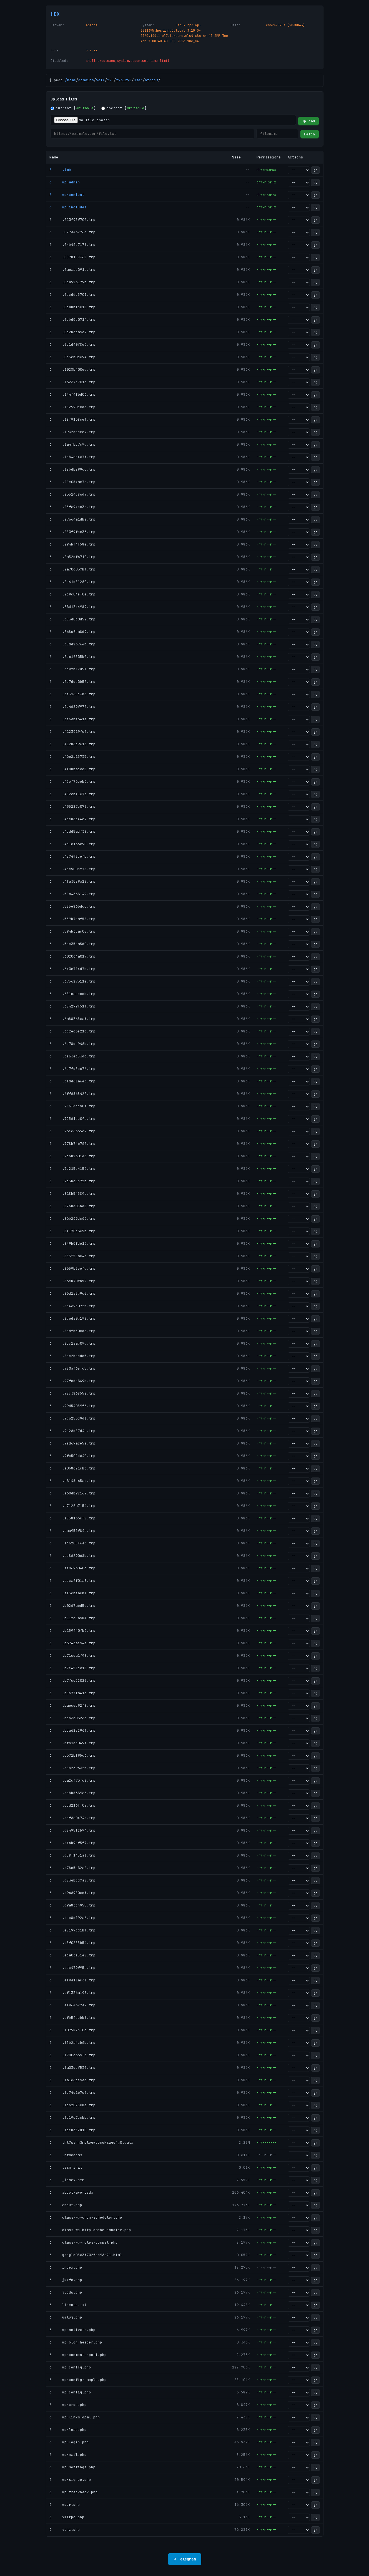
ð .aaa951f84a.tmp (72, 1530)
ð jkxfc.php (65, 2279)
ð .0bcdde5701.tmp (72, 294)
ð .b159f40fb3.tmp (72, 1630)
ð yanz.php (64, 2529)
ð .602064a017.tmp (72, 956)
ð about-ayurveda (71, 2192)
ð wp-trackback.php (73, 2492)
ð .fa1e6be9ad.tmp (72, 2080)
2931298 (124, 80)
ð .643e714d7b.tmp (72, 968)
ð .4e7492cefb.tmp (72, 856)
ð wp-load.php (68, 2429)
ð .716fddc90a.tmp (72, 1106)
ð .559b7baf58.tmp (72, 918)
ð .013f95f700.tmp (72, 219)
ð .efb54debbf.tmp (72, 2017)
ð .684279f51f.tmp (72, 1006)
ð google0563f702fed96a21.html (85, 2254)
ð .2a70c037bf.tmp (72, 569)
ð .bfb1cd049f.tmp (72, 1743)
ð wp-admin (64, 182)
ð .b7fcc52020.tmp (72, 1680)
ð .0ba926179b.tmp (72, 282)
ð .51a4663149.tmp (72, 894)
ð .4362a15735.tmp (72, 756)
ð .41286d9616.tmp (72, 744)
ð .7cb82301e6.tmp (72, 1156)
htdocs (151, 80)
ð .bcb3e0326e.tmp (72, 1718)
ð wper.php (64, 2504)
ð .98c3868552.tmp (72, 1393)
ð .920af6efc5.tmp (72, 1368)
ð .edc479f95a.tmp (72, 1967)
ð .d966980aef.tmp (72, 1892)
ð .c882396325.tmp (72, 1768)
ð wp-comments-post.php (78, 2354)
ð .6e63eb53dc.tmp (72, 1056)
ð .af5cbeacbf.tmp (72, 1593)
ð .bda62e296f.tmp (72, 1730)
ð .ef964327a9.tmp (72, 2005)
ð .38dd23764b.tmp (72, 644)
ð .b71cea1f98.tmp (72, 1655)
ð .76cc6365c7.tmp (72, 1131)
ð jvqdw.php (65, 2292)
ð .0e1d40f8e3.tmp (72, 344)
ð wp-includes (68, 207)
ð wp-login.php (69, 2442)
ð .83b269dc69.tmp (72, 1218)
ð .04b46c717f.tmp (72, 244)
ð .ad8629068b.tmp (72, 1555)
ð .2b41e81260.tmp (72, 581)
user (138, 80)
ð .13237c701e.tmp (72, 382)
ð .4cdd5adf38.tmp (72, 831)
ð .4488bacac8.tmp (72, 769)
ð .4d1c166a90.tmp (72, 844)
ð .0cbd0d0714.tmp (72, 319)
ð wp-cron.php (68, 2404)
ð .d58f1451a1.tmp (72, 1855)
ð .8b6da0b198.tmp (72, 1318)
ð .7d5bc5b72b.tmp (72, 1181)
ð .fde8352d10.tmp (72, 2130)
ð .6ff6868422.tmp (72, 1093)
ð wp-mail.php (68, 2454)
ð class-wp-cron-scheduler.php (85, 2217)
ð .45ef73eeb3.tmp (72, 781)
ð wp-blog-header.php (75, 2342)
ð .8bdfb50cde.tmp (72, 1331)
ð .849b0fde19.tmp (72, 1243)
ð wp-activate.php (72, 2329)
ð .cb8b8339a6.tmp (72, 1792)
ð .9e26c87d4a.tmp (72, 1430)
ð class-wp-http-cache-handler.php (90, 2230)
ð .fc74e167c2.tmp (72, 2092)
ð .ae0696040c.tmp (72, 1568)
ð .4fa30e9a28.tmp (72, 881)
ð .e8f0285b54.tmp (72, 1942)
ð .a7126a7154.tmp (72, 1505)
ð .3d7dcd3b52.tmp (72, 681)
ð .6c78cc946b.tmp (72, 1043)
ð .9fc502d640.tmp (72, 1455)
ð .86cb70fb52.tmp (72, 1281)
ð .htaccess (65, 2155)
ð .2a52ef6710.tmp (72, 556)
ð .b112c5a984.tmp (72, 1618)
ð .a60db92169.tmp (72, 1493)
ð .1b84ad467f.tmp (72, 456)
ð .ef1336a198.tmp (72, 1992)
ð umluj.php (65, 2317)
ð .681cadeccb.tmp (72, 993)
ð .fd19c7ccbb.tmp (72, 2117)
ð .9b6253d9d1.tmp (72, 1418)
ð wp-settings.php (72, 2467)
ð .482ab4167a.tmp (72, 794)
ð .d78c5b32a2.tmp (72, 1867)
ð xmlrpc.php (66, 2517)
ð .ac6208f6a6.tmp (72, 1543)
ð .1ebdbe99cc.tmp (72, 469)
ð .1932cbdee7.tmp (72, 432)
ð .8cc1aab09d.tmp (72, 1343)
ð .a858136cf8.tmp (72, 1518)
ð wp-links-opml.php (74, 2417)
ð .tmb (60, 169)
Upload (308, 121)
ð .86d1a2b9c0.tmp (72, 1293)
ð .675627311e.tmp (72, 981)
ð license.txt (68, 2304)
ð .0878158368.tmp (72, 257)
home (71, 80)
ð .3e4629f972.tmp (72, 706)
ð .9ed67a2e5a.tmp (72, 1443)
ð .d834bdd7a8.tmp (72, 1880)
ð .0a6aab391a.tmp (72, 269)
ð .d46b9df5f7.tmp (72, 1842)
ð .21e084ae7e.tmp (72, 481)
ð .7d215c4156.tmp (72, 1168)
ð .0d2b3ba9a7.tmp (72, 332)
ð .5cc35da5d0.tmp (72, 943)
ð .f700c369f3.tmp (72, 2055)
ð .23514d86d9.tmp (72, 494)
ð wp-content (66, 194)
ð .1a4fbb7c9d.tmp (72, 444)
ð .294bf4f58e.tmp (72, 544)
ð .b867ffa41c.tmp (72, 1693)
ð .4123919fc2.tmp (72, 731)
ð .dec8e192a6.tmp (72, 1917)
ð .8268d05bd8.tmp (72, 1206)
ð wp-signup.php (70, 2479)
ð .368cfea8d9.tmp (72, 631)
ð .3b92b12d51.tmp (72, 669)
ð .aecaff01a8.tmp (72, 1580)
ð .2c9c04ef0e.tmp (72, 594)
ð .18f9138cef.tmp (72, 419)
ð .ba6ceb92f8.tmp (72, 1705)
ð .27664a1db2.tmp (72, 519)
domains (86, 80)
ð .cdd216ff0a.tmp (72, 1805)
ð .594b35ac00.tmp (72, 931)
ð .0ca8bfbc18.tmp (72, 307)
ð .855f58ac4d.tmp (72, 1256)
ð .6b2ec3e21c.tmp (72, 1031)
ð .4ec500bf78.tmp (72, 869)
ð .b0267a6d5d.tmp (72, 1605)
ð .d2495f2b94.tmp (72, 1830)
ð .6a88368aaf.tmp (72, 1018)
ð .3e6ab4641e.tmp (72, 719)
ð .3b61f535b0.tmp (72, 656)
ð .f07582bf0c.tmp (72, 2030)
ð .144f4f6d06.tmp (72, 394)
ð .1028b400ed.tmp (72, 369)
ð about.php (65, 2205)
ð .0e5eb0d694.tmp (72, 357)
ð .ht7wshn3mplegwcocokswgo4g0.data (91, 2142)
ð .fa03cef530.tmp (72, 2067)
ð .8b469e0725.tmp (72, 1306)
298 (110, 80)
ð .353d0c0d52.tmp (72, 619)
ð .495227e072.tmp (72, 806)
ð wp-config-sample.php (78, 2379)
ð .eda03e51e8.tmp (72, 1955)
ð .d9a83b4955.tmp (72, 1905)
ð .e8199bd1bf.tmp (72, 1930)
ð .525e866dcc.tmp (72, 906)
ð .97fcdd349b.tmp (72, 1380)
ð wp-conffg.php (70, 2367)
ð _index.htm (66, 2180)
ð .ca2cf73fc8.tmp (72, 1780)
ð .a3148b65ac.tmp (72, 1480)
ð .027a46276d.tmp (72, 232)
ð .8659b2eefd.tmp (72, 1268)
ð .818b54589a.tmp (72, 1193)
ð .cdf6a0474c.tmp (72, 1817)
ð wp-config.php (70, 2392)
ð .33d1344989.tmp (72, 606)
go (315, 170)
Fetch (309, 134)
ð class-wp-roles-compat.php (83, 2242)
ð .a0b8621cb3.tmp (72, 1468)
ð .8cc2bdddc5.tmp (72, 1355)
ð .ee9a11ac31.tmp (72, 1980)
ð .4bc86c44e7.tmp (72, 819)
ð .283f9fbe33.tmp (72, 531)
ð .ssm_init (65, 2167)
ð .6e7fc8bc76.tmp (72, 1068)
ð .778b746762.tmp (72, 1143)
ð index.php (65, 2267)
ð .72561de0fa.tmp (72, 1118)
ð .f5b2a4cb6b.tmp (72, 2042)
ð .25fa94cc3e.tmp (72, 506)
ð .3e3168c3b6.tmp (72, 694)
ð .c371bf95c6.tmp (72, 1755)
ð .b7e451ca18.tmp (72, 1668)
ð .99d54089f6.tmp (72, 1405)
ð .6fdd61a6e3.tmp (72, 1081)
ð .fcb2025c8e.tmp (72, 2105)
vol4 (100, 80)
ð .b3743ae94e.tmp (72, 1643)
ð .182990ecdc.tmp (72, 407)
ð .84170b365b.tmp (72, 1231)
